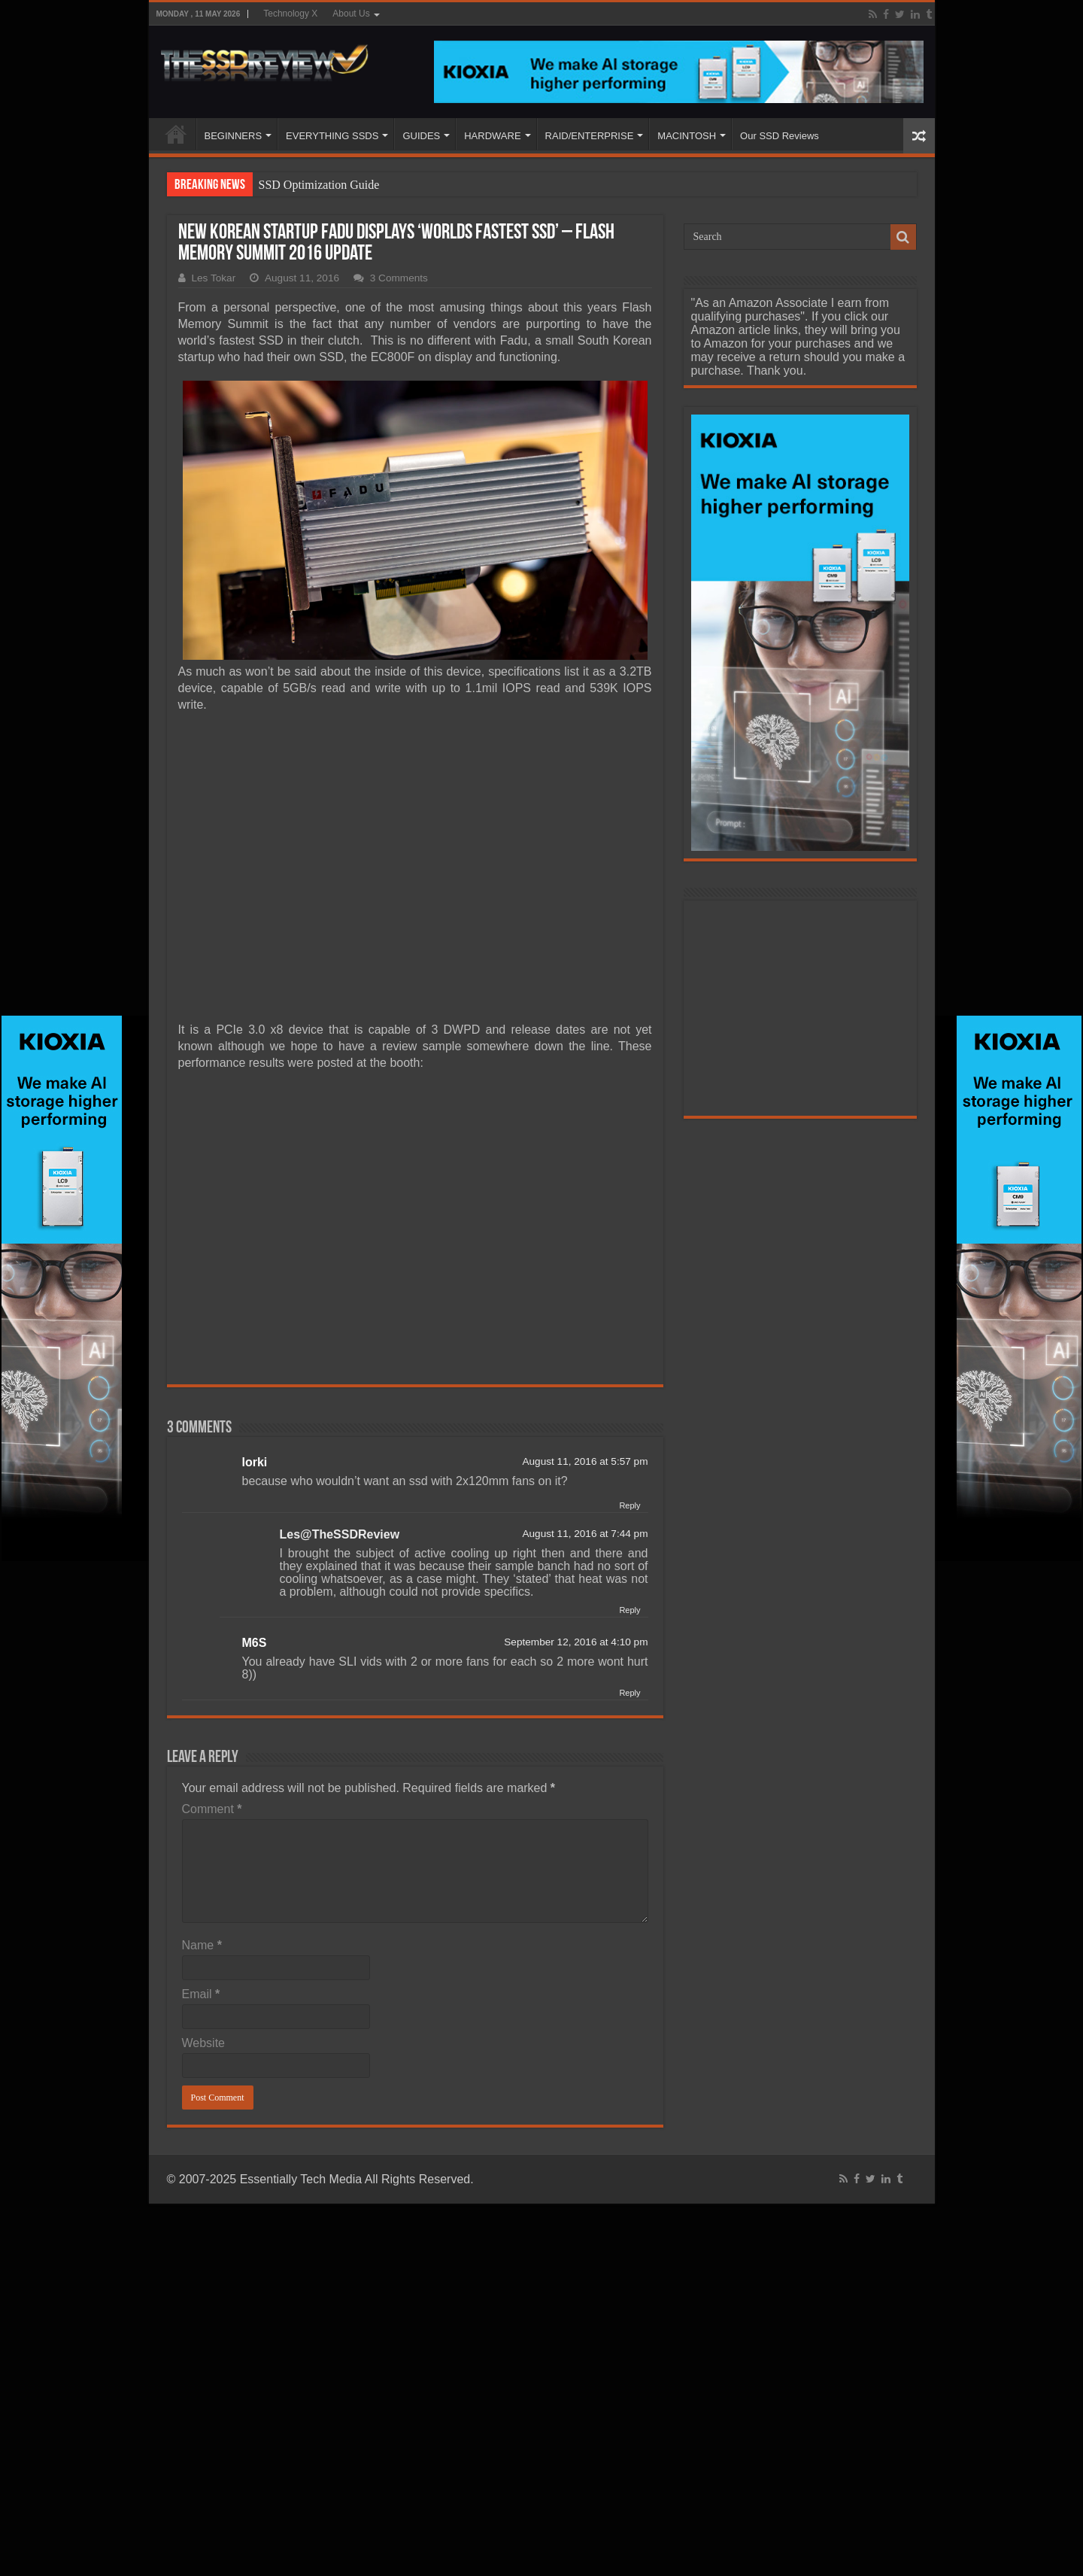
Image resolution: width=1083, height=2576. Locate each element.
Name (202, 1945)
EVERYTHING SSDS (332, 135)
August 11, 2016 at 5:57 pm (585, 1461)
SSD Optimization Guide (319, 184)
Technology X (290, 13)
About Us (350, 13)
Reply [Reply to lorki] (629, 1505)
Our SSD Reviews (779, 135)
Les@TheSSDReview (340, 1534)
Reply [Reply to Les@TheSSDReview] (629, 1610)
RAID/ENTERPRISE (589, 135)
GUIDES (421, 135)
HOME (176, 134)
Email (201, 1994)
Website (204, 2043)
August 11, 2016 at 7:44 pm (585, 1533)
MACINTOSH (686, 135)
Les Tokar (214, 278)
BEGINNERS (233, 135)
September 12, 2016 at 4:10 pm (576, 1642)
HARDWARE (492, 135)
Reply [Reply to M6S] (629, 1692)
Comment (212, 1809)
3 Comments (399, 278)
